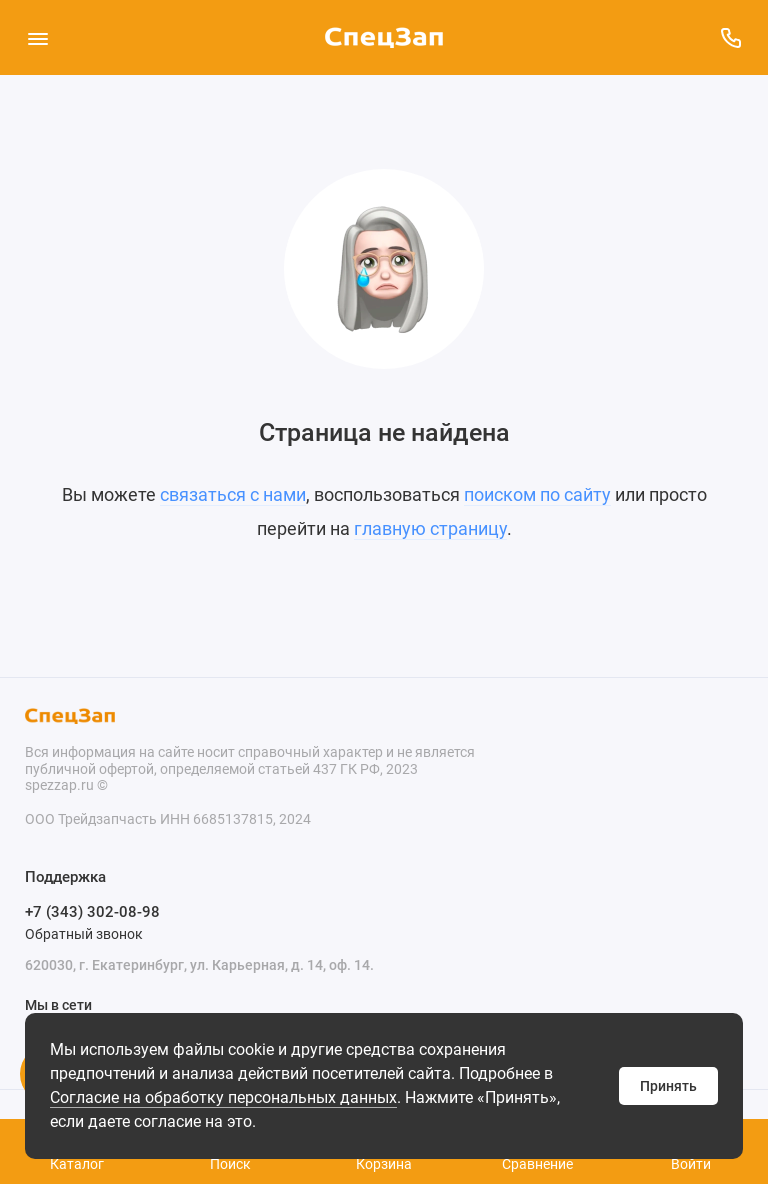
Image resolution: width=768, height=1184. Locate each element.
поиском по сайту (537, 494)
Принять (668, 1086)
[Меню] (37, 37)
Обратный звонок (84, 934)
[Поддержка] (730, 37)
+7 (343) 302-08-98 (92, 912)
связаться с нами (233, 494)
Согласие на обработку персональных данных (223, 1097)
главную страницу (430, 528)
